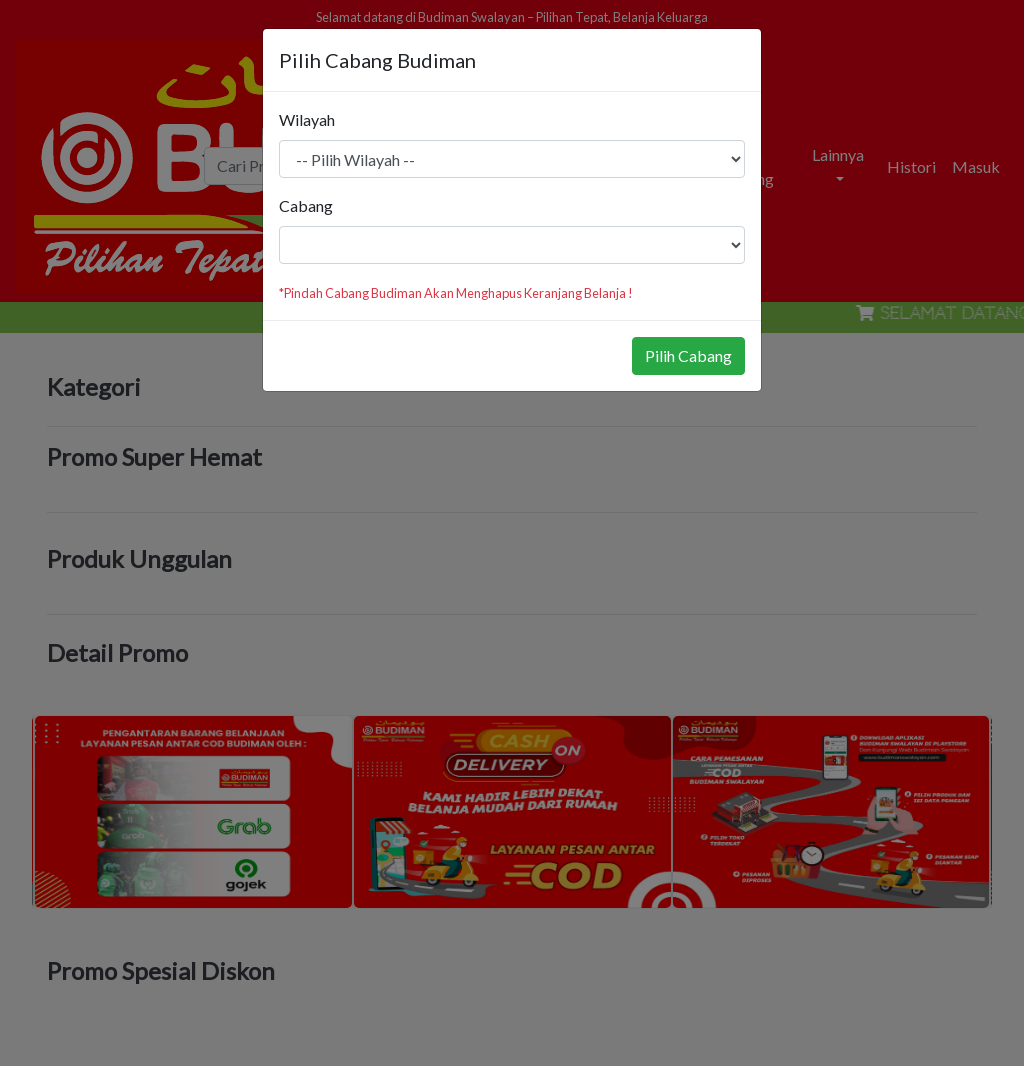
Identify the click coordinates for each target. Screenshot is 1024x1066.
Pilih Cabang (688, 355)
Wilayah (307, 119)
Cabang (306, 205)
